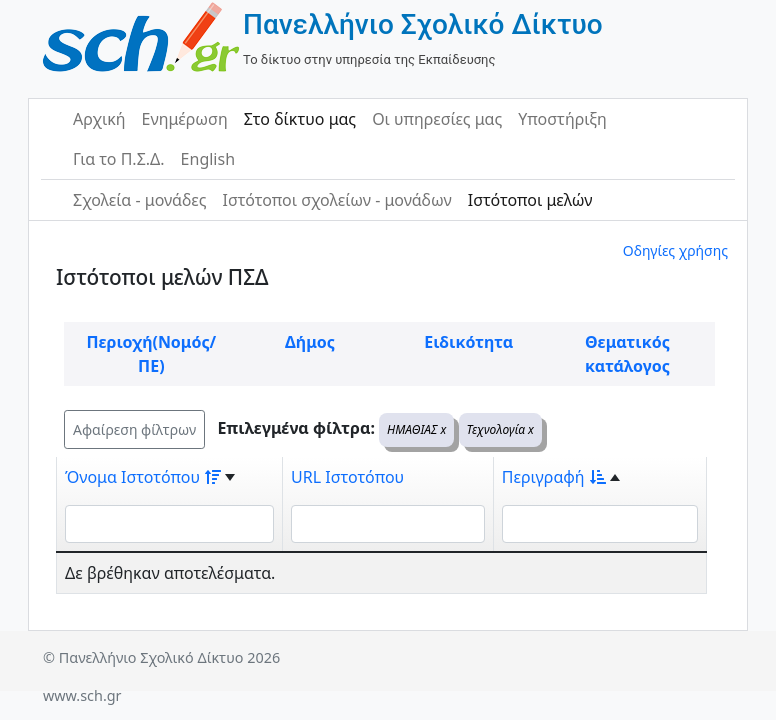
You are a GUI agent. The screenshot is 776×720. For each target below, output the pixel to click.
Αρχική (99, 119)
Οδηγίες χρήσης (675, 250)
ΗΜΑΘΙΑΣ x (416, 429)
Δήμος (310, 342)
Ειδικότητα (468, 342)
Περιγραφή (554, 477)
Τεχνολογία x (500, 429)
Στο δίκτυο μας (300, 119)
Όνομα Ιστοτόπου (143, 477)
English (208, 159)
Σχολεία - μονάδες (139, 200)
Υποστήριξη (562, 119)
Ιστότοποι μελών (530, 200)
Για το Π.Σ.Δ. (119, 159)
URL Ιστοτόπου (347, 477)
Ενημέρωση (185, 119)
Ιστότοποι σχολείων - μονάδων (336, 200)
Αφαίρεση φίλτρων (134, 429)
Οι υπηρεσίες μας (437, 119)
